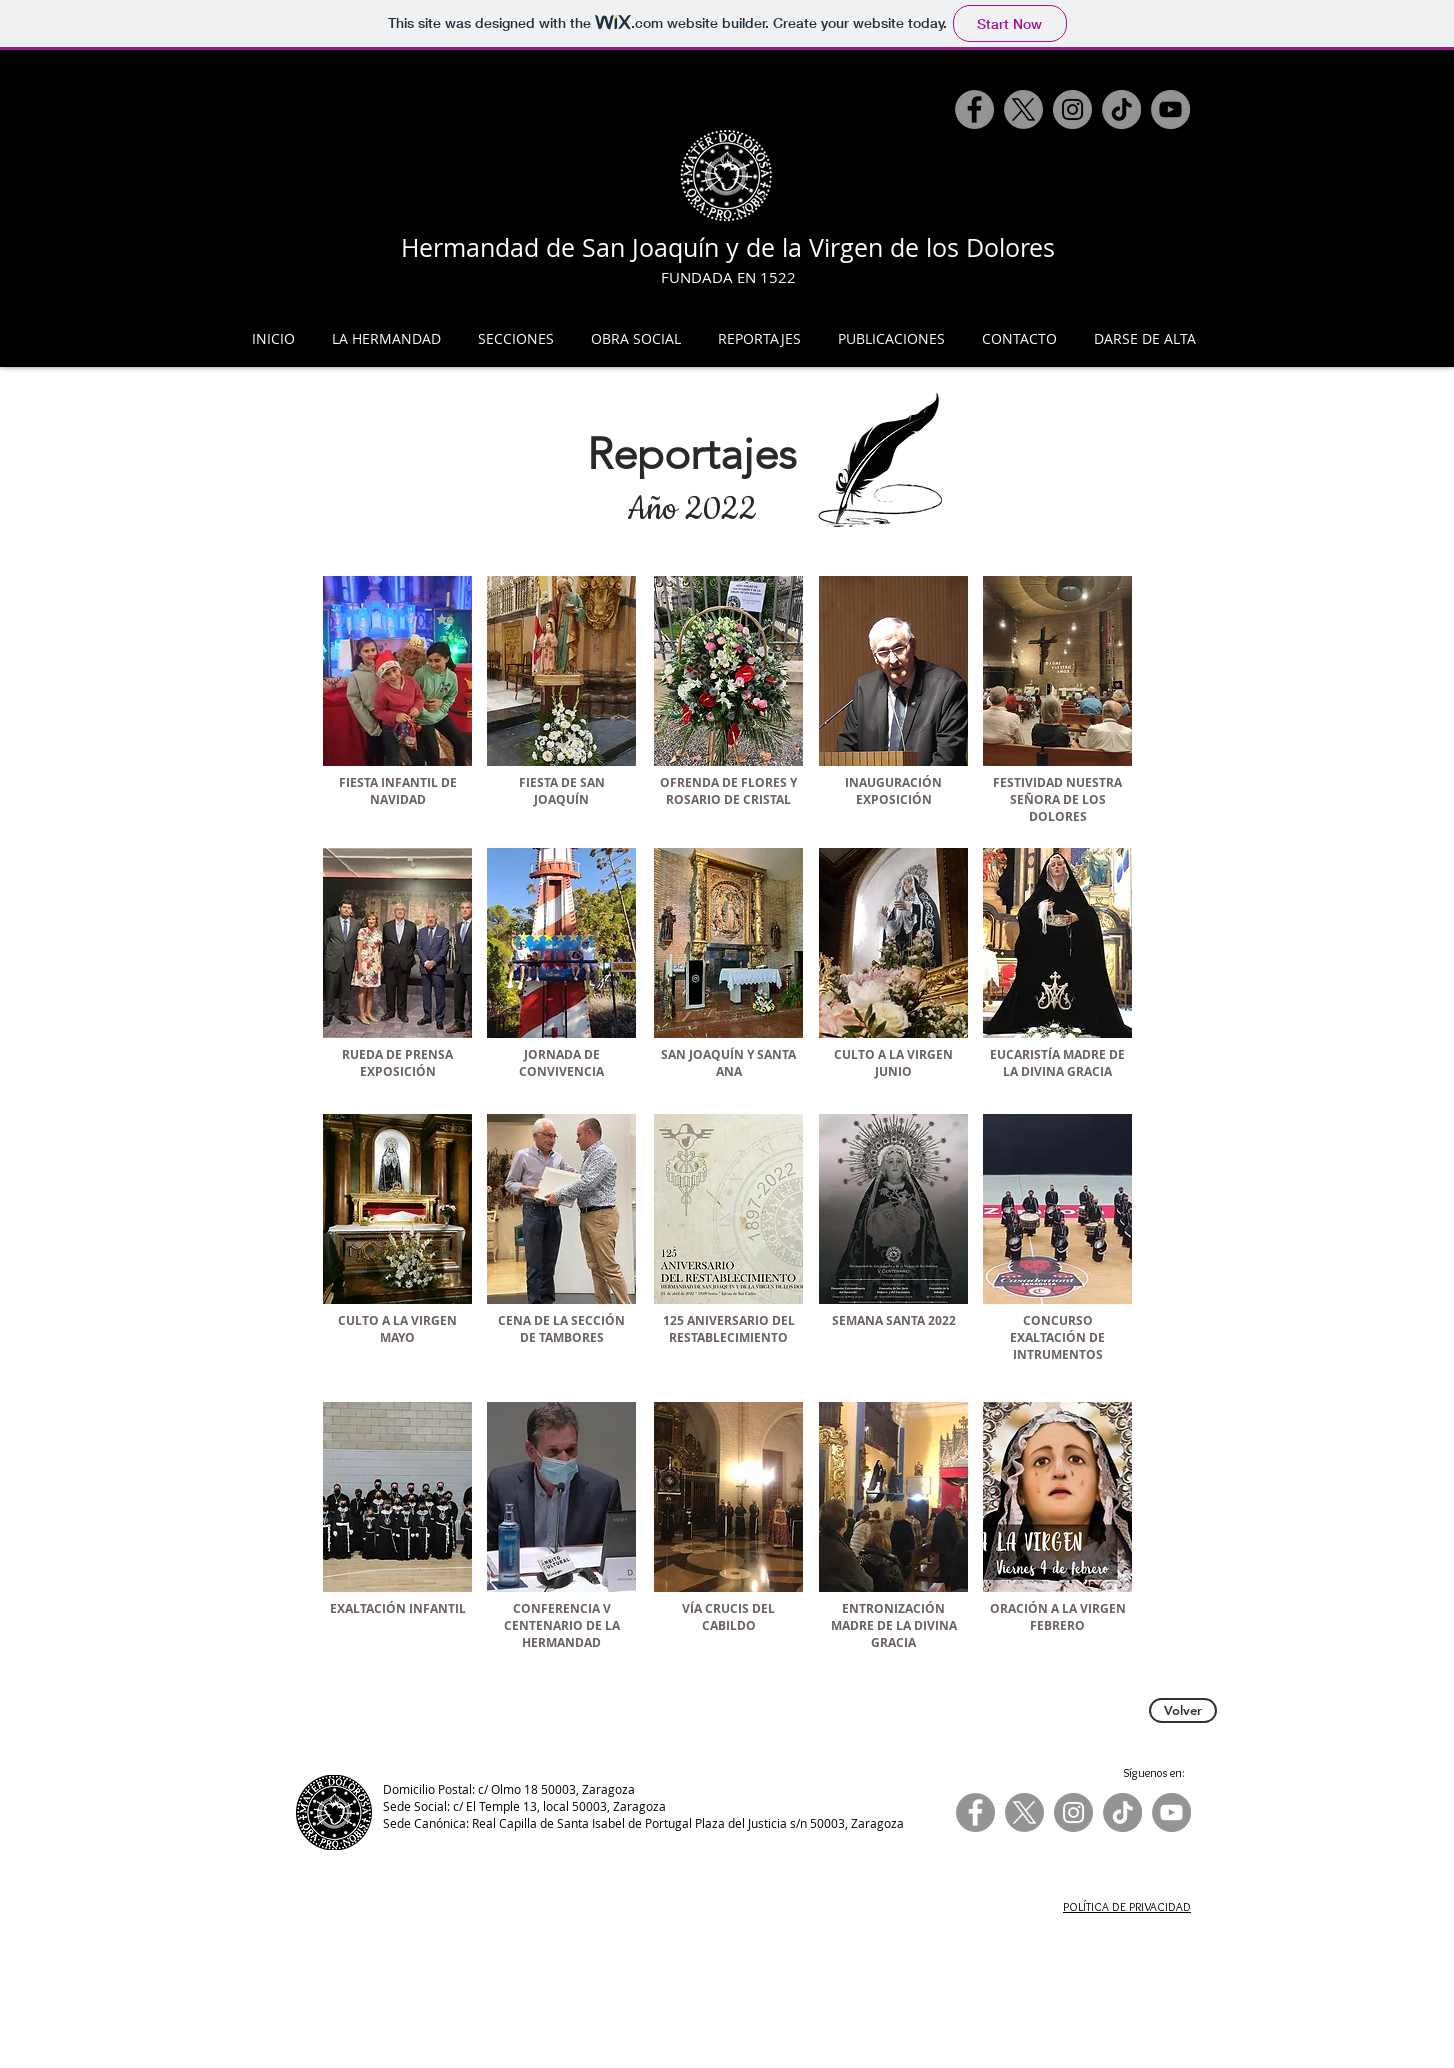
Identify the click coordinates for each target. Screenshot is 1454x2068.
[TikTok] (1121, 109)
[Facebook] (974, 109)
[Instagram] (1072, 109)
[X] (1023, 109)
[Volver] (1183, 1710)
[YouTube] (1170, 109)
